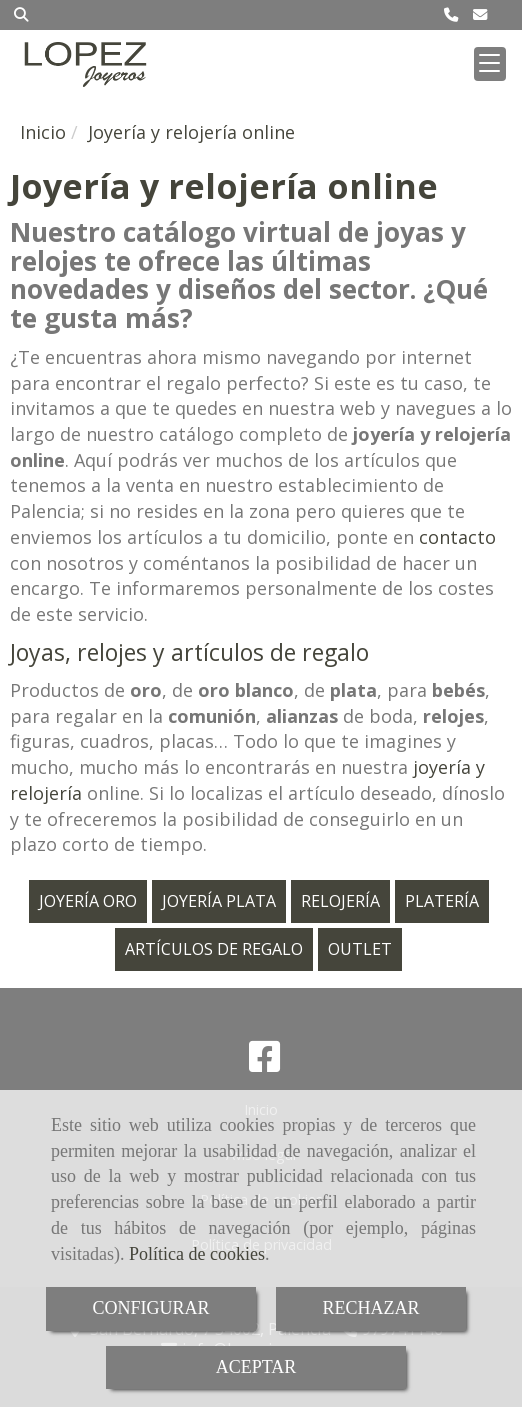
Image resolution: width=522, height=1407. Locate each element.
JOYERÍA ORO (88, 901)
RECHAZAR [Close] (371, 1308)
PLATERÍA (442, 901)
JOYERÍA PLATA (219, 901)
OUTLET (360, 949)
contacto (457, 537)
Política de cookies (197, 1254)
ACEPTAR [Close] (256, 1367)
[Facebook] (265, 1063)
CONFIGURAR (150, 1308)
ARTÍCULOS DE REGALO (214, 949)
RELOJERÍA (340, 901)
